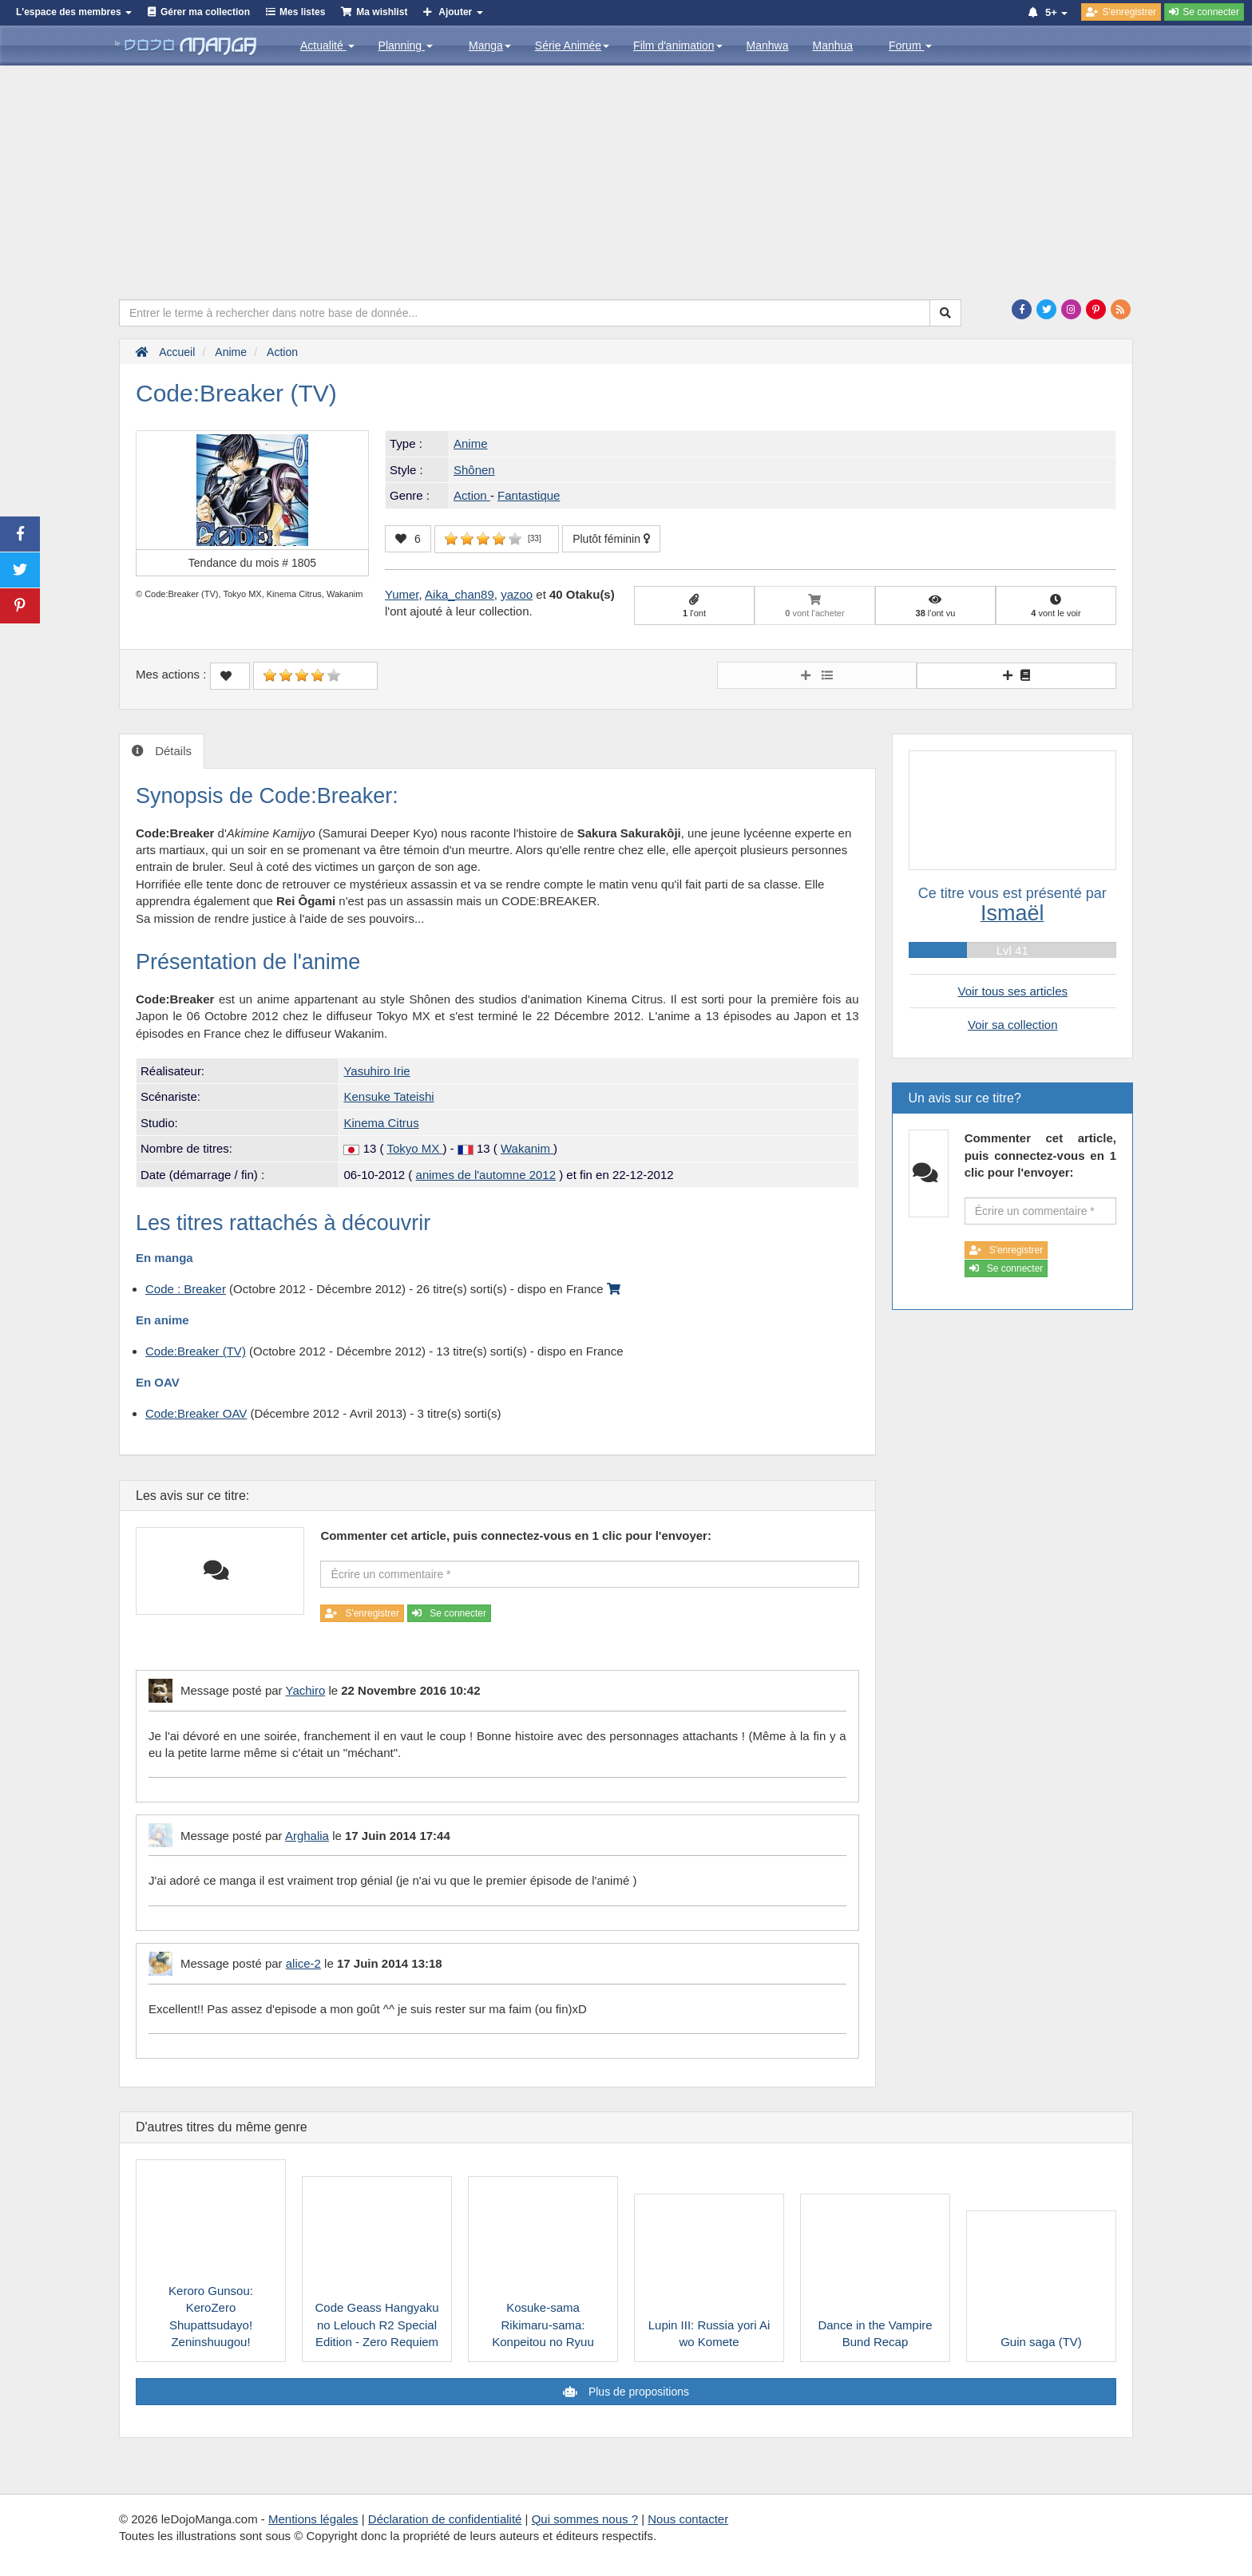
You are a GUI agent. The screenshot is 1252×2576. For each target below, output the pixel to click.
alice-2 (303, 1963)
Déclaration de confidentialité (445, 2519)
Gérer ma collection (205, 12)
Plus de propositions (637, 2391)
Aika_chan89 (459, 594)
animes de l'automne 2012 (486, 1174)
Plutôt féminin (611, 538)
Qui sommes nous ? (585, 2519)
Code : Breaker (185, 1289)
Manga (490, 45)
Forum (910, 45)
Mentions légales (313, 2519)
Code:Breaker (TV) (195, 1351)
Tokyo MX (414, 1148)
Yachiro (305, 1690)
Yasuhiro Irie (376, 1071)
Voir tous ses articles (1012, 991)
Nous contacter (688, 2519)
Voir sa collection (1013, 1024)
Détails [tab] (172, 751)
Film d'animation (678, 45)
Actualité (327, 45)
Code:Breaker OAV (196, 1413)
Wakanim (527, 1148)
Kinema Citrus (380, 1123)
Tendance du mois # (252, 562)
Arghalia (307, 1835)
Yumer (402, 594)
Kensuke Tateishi (388, 1096)
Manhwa (768, 45)
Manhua (833, 45)
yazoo (517, 594)
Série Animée (572, 45)
